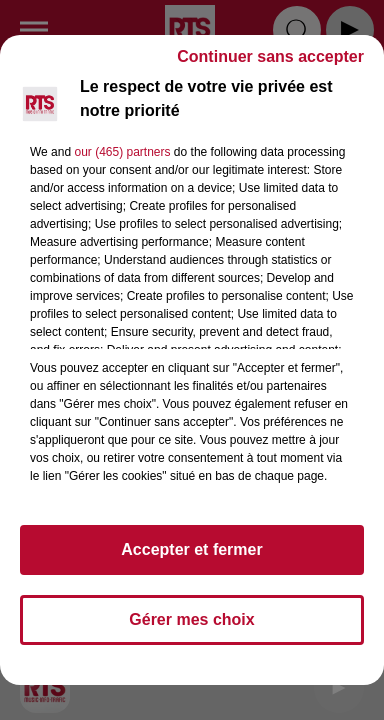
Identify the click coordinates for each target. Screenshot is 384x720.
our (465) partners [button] (122, 152)
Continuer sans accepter (270, 56)
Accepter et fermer (191, 549)
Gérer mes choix (191, 619)
